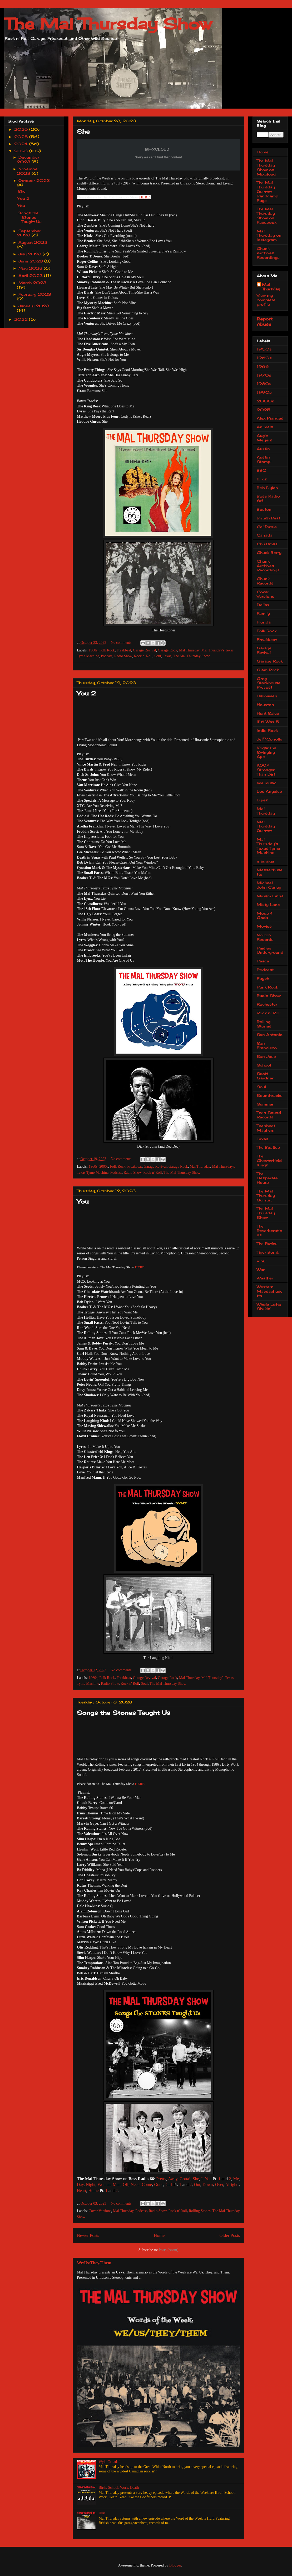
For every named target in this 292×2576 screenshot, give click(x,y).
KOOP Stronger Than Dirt (266, 769)
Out (197, 2184)
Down (207, 2184)
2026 (21, 129)
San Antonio (270, 1034)
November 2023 (28, 171)
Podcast (106, 656)
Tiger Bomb (268, 1252)
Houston (265, 704)
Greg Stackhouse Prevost (268, 683)
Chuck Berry (269, 552)
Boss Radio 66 (268, 498)
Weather (265, 1278)
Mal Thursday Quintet (266, 826)
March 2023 (32, 282)
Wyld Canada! (109, 2462)
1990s (264, 392)
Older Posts (229, 2235)
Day (80, 2184)
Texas (167, 656)
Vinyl (261, 1261)
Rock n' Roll (143, 656)
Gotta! (185, 2178)
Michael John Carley (269, 884)
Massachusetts (270, 872)
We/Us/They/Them (94, 2262)
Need (135, 2184)
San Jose (266, 1056)
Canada (265, 535)
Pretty (161, 2178)
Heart (81, 2190)
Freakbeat (124, 650)
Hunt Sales (268, 713)
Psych (263, 978)
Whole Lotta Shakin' (269, 1306)
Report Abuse (265, 321)
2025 (21, 136)
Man (116, 2184)
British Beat (268, 518)
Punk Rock (267, 987)
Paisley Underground (270, 950)
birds (262, 479)
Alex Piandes (270, 418)
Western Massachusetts (270, 1291)
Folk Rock (107, 650)
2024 (21, 144)
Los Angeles (269, 791)
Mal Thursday (189, 650)
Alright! (232, 2184)
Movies (264, 926)
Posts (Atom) (168, 2250)
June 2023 (31, 261)
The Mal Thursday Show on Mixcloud (266, 167)
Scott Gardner (265, 1075)
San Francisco (267, 1045)
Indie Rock (267, 730)
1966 (263, 366)
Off (125, 2184)
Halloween (267, 696)
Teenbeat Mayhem (266, 1127)
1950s (264, 349)
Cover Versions (100, 2211)
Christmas (267, 544)
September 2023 (29, 232)
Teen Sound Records (269, 1114)
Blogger (175, 2565)
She (83, 131)
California (267, 526)
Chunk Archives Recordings (268, 253)
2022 (21, 319)
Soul (157, 656)
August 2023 (32, 242)
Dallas (263, 604)
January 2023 (33, 306)
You (83, 1201)
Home (93, 2190)
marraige (265, 861)
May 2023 (31, 268)
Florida (264, 622)
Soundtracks (270, 1095)
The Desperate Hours (267, 1178)
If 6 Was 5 (268, 721)
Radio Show (123, 656)
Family (263, 613)
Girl (168, 2184)
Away (172, 2178)
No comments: (122, 643)
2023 (21, 151)
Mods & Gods (265, 915)
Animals (265, 427)
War (261, 1269)
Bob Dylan (267, 487)
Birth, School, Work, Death (119, 2488)
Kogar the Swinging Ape (266, 752)
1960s (93, 650)
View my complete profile (266, 299)
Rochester (267, 1004)
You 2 (86, 693)
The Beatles (268, 1147)
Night (90, 2184)
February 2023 (34, 294)
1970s (264, 375)
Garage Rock (167, 650)
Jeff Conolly (269, 739)
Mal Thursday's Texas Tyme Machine (268, 846)
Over (219, 2184)
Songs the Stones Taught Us (123, 1712)
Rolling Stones (200, 2211)
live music (266, 783)
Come (147, 2184)
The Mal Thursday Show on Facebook (266, 215)
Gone (158, 2184)
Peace (263, 961)
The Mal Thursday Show (108, 23)
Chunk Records (265, 580)
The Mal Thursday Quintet (266, 1195)
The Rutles (267, 1243)
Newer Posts (88, 2235)
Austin (263, 448)
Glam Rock (268, 670)
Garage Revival (144, 650)
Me (236, 2178)
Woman (104, 2184)
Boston (264, 509)
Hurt (102, 2513)
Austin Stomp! (264, 459)
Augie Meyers (264, 437)
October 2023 (34, 180)
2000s (103, 1166)
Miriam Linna (270, 896)
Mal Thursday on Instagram (269, 235)
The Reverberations (269, 1230)
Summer (265, 1104)
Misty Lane (268, 904)
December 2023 (28, 159)
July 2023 (30, 254)
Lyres (262, 800)
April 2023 (31, 275)
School (264, 1065)
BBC (261, 470)
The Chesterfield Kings (269, 1160)
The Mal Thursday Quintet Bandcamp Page (267, 191)
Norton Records (265, 937)
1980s (264, 383)
